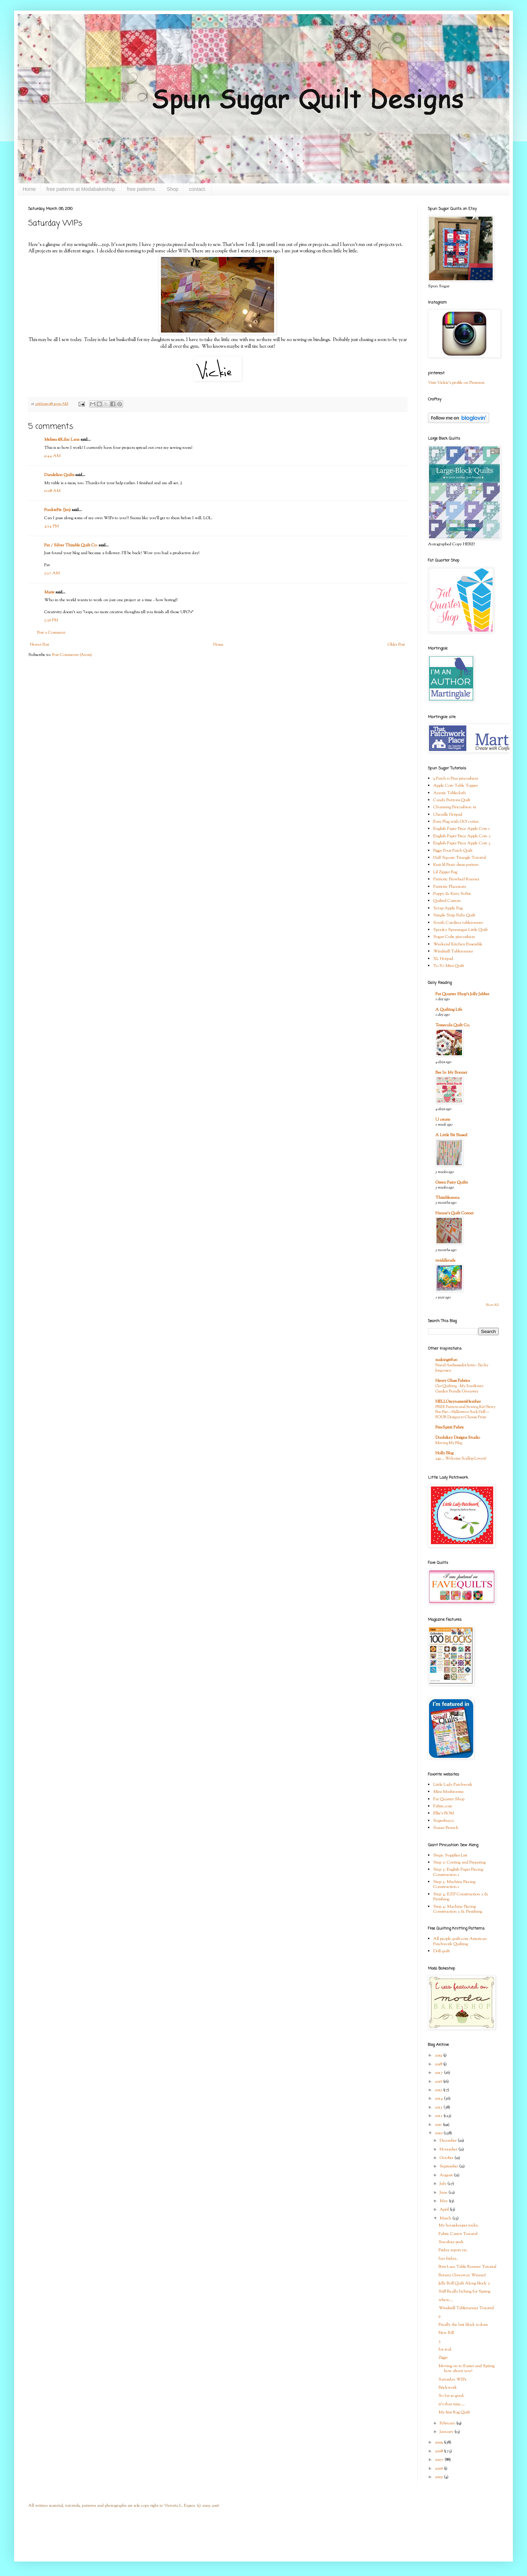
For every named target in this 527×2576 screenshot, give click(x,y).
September (449, 2166)
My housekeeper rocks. (459, 2225)
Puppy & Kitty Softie (452, 894)
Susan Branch (445, 1828)
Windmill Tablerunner (453, 951)
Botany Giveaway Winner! (462, 2275)
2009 (439, 2442)
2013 (439, 2107)
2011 (439, 2125)
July (443, 2184)
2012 (439, 2116)
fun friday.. (448, 2258)
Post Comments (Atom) (72, 655)
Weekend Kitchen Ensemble (457, 944)
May (444, 2201)
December (449, 2140)
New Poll (446, 2333)
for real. (445, 2349)
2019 (439, 2055)
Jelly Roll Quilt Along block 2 (464, 2283)
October (447, 2158)
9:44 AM (52, 456)
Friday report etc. (453, 2250)
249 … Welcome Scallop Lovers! (460, 1458)
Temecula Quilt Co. (452, 1025)
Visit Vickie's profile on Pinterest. (456, 383)
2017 (439, 2073)
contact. (197, 189)
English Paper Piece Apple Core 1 (461, 829)
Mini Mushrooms (448, 1792)
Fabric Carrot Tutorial (458, 2234)
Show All (492, 1305)
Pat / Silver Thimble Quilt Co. (71, 545)
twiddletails (445, 1260)
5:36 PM (51, 620)
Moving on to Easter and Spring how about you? (466, 2368)
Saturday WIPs (452, 2379)
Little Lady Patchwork (453, 1785)
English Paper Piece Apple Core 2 (462, 836)
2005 (439, 2477)
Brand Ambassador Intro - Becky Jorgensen (461, 1367)
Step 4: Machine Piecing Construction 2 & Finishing (457, 1909)
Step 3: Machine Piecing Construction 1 (454, 1884)
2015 (439, 2090)
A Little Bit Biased (451, 1135)
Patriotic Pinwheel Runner (456, 879)
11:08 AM (52, 491)
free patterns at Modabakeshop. (81, 189)
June (444, 2192)
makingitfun (446, 1360)
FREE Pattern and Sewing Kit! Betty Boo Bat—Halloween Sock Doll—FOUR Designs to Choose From (465, 1412)
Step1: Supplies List (450, 1855)
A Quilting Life (448, 1010)
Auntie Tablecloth (449, 793)
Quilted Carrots (447, 901)
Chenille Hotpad (447, 814)
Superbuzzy (443, 1821)
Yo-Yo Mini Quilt (448, 966)
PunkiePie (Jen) (57, 510)
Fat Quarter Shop (448, 1799)
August (447, 2175)
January (447, 2432)
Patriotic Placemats (449, 887)
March (446, 2218)
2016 (439, 2081)
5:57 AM (52, 573)
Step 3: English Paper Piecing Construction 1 (458, 1872)
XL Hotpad (443, 959)
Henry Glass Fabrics (452, 1381)
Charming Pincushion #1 (454, 807)
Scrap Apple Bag (448, 908)
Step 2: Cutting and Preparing (459, 1862)
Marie (49, 592)
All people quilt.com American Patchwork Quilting (460, 1941)
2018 (439, 2064)
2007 (440, 2460)
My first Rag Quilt (454, 2412)
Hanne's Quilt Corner (454, 1213)
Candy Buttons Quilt (451, 800)
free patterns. (141, 189)
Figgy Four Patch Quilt (453, 850)
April (445, 2209)
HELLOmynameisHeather (458, 1401)
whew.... (446, 2300)
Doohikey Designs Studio (457, 1437)
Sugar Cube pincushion (454, 937)
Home (29, 189)
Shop (173, 189)
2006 (439, 2468)
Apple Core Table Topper (455, 785)
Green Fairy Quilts (451, 1182)
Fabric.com (442, 1806)
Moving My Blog (448, 1443)
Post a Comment (51, 632)
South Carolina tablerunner (458, 923)
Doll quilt (441, 1951)
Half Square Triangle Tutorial (459, 858)
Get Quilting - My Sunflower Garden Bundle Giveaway (459, 1388)
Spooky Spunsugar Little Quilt (460, 930)
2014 (439, 2098)
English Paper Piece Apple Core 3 (462, 843)
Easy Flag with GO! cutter (456, 821)
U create (442, 1119)
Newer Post (39, 644)
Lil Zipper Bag (445, 872)
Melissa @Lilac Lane (62, 439)
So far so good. (451, 2396)
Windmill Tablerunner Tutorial (466, 2308)
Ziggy (443, 2357)
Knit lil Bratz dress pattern (456, 865)
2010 (439, 2133)
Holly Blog (444, 1453)
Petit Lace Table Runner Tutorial (467, 2267)
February (448, 2423)
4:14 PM (51, 526)
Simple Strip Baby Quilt (454, 915)
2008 (439, 2451)
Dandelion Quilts (59, 475)
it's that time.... (452, 2404)
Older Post (396, 644)
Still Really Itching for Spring (464, 2291)
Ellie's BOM (443, 1813)
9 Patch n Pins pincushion (455, 778)
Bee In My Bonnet (451, 1072)
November (449, 2149)
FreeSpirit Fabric (449, 1427)
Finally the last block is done (463, 2325)
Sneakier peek (451, 2242)
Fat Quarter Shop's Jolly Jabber (462, 994)
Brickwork (448, 2387)
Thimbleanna (447, 1198)
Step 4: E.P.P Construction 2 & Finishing (460, 1896)
